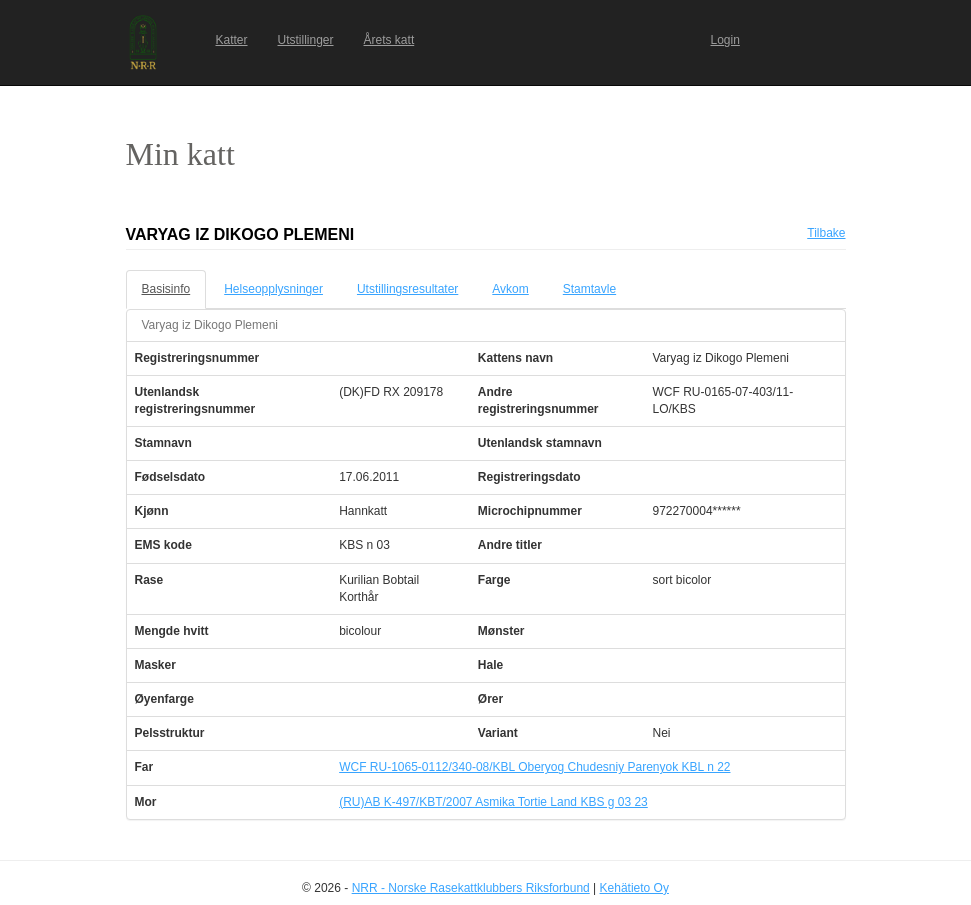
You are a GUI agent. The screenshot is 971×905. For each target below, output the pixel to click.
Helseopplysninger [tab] (273, 289)
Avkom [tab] (510, 289)
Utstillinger (306, 40)
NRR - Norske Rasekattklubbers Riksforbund (471, 888)
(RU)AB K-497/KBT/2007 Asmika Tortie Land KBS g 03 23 (493, 802)
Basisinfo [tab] (166, 289)
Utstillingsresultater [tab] (407, 289)
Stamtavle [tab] (589, 289)
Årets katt (389, 40)
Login (725, 40)
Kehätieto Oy (634, 888)
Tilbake (826, 233)
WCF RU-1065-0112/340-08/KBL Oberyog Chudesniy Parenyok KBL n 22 (534, 767)
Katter (232, 40)
